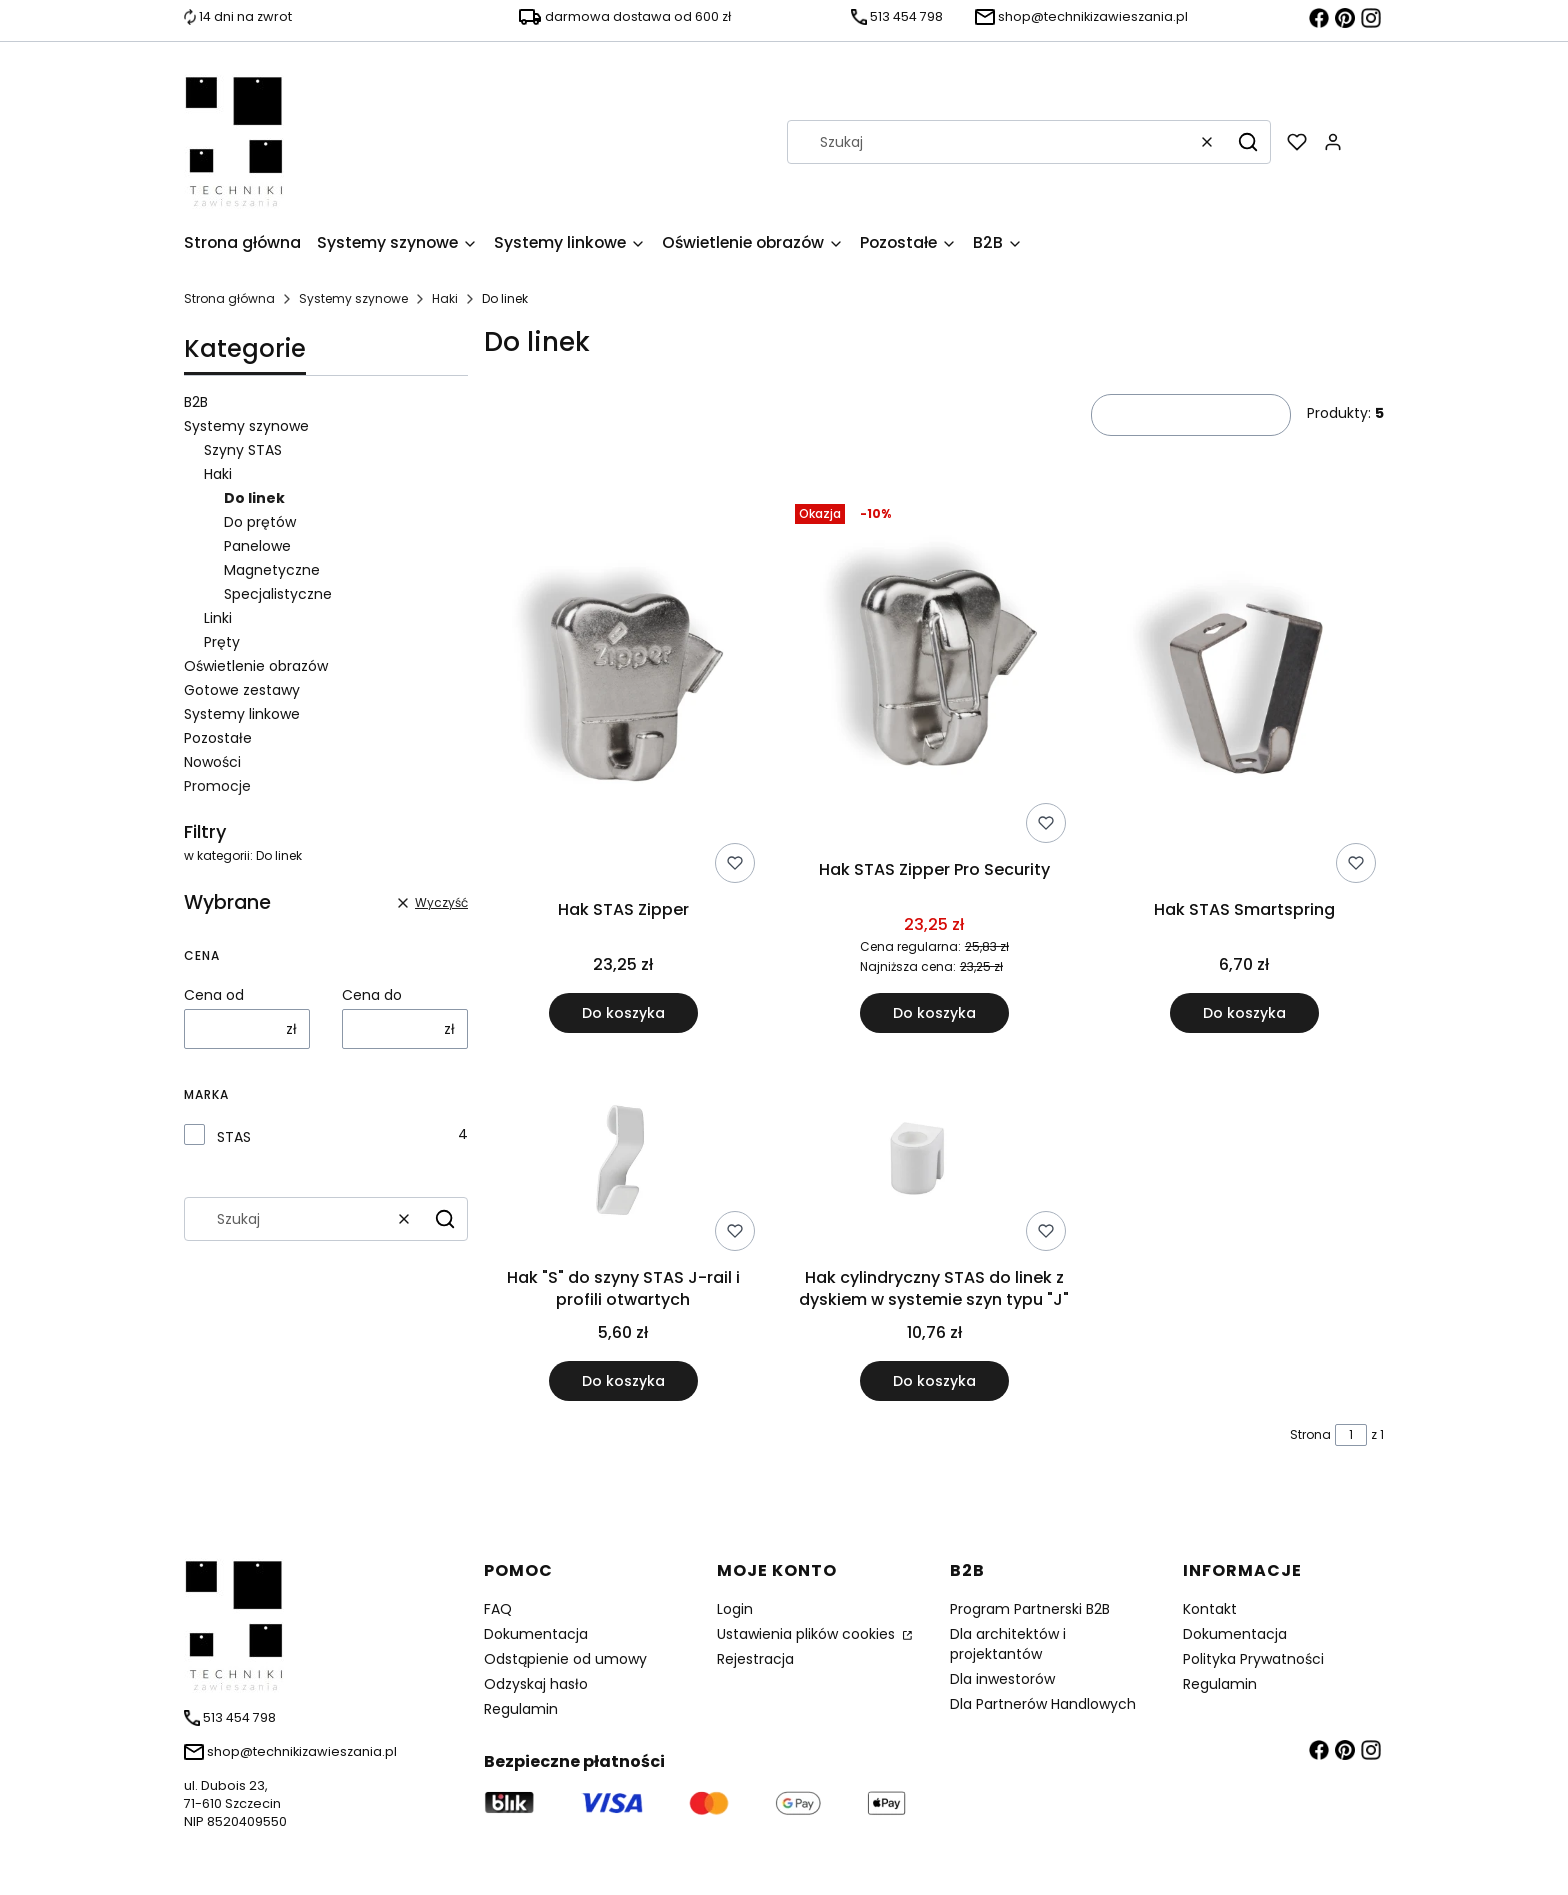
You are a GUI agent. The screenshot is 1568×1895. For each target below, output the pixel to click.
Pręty (222, 642)
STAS (234, 1137)
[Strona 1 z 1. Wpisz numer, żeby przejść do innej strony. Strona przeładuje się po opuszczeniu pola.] (1351, 1435)
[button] (1248, 142)
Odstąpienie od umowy (565, 1659)
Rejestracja (755, 1659)
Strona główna (229, 298)
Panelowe (257, 546)
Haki (445, 298)
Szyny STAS (243, 450)
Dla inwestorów (1002, 1679)
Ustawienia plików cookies (808, 1634)
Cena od (214, 995)
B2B (196, 402)
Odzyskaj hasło (536, 1684)
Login (735, 1609)
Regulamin (521, 1709)
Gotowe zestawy (242, 690)
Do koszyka (623, 1014)
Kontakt (1210, 1609)
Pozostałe (218, 738)
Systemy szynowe (353, 298)
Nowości (212, 762)
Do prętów (260, 522)
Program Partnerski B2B (1030, 1609)
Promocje (217, 786)
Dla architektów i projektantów (1008, 1644)
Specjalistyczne (278, 594)
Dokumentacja (536, 1634)
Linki (218, 618)
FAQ (498, 1609)
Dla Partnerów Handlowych (1043, 1704)
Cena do (372, 995)
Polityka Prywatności (1253, 1659)
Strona (1310, 1434)
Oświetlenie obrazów (256, 666)
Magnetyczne (272, 570)
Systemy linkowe (242, 714)
